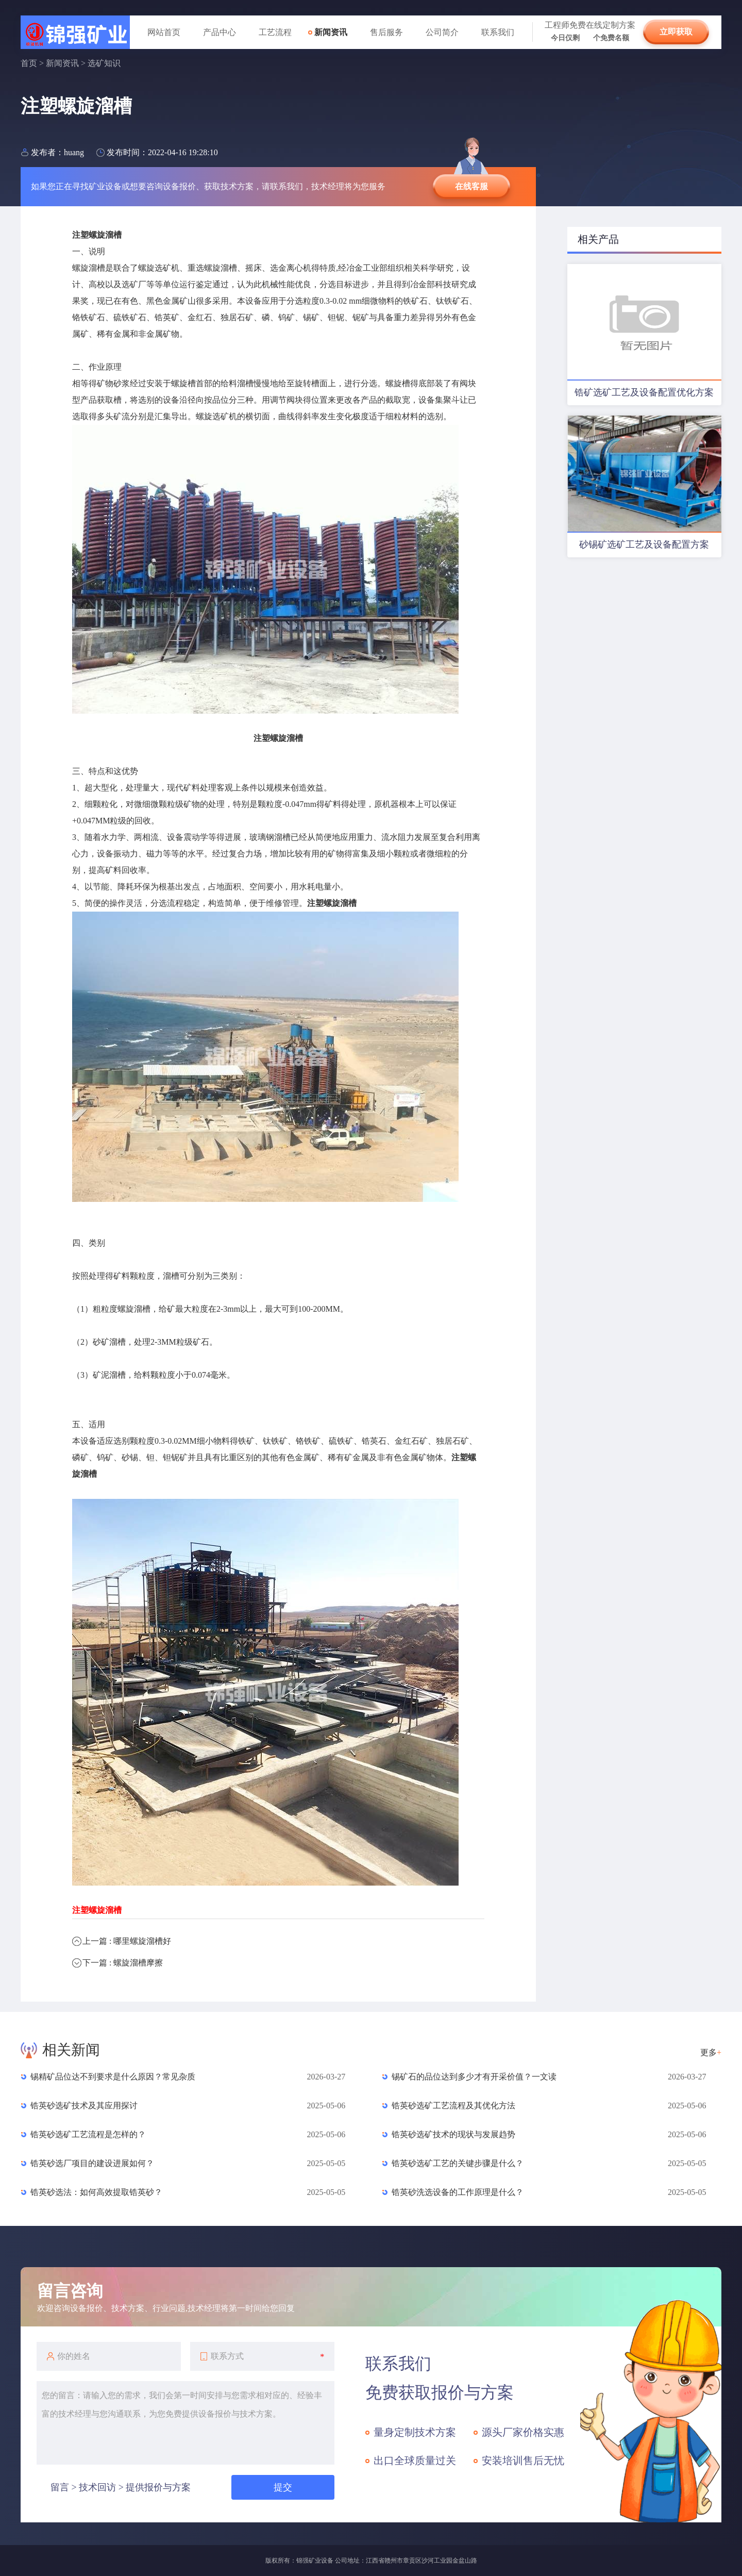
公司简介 (442, 32)
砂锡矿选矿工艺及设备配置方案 (644, 544)
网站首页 (163, 32)
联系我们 (497, 32)
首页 (29, 63)
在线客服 (471, 186)
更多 (710, 2052)
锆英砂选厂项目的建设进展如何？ (92, 2163)
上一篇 (126, 1941)
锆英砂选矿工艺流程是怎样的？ (88, 2134)
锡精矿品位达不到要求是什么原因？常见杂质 (112, 2076)
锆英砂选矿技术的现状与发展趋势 (453, 2134)
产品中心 (219, 32)
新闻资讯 (330, 32)
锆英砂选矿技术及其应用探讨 (84, 2105)
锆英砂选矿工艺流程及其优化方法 (453, 2105)
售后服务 (386, 32)
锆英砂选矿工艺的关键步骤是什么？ (458, 2163)
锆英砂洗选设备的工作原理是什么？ (458, 2192)
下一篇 (122, 1962)
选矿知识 (104, 63)
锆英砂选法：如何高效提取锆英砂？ (96, 2192)
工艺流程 (275, 32)
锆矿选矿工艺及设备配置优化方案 (644, 392)
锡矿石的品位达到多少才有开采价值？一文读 (474, 2076)
